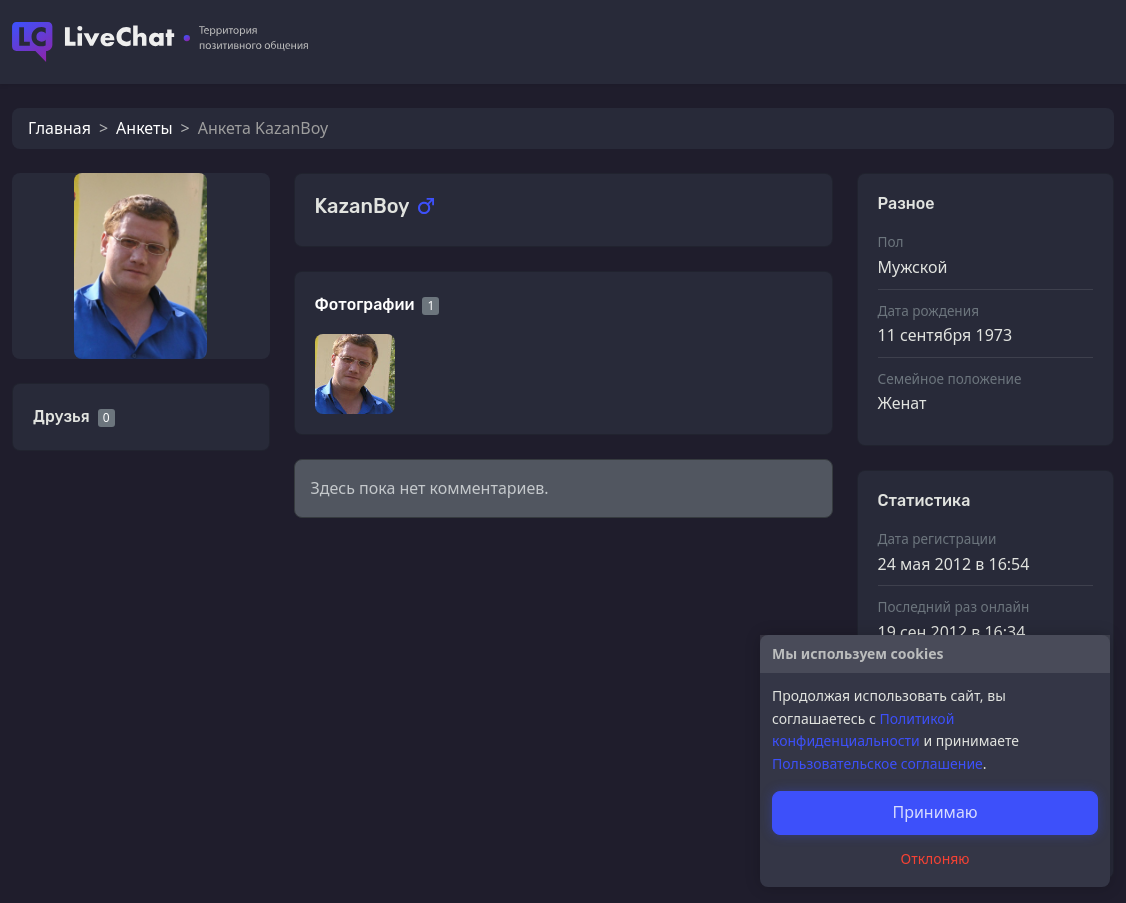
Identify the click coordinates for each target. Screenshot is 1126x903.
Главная (59, 128)
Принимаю (934, 812)
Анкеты (144, 128)
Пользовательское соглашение (877, 763)
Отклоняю (935, 858)
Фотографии (365, 304)
